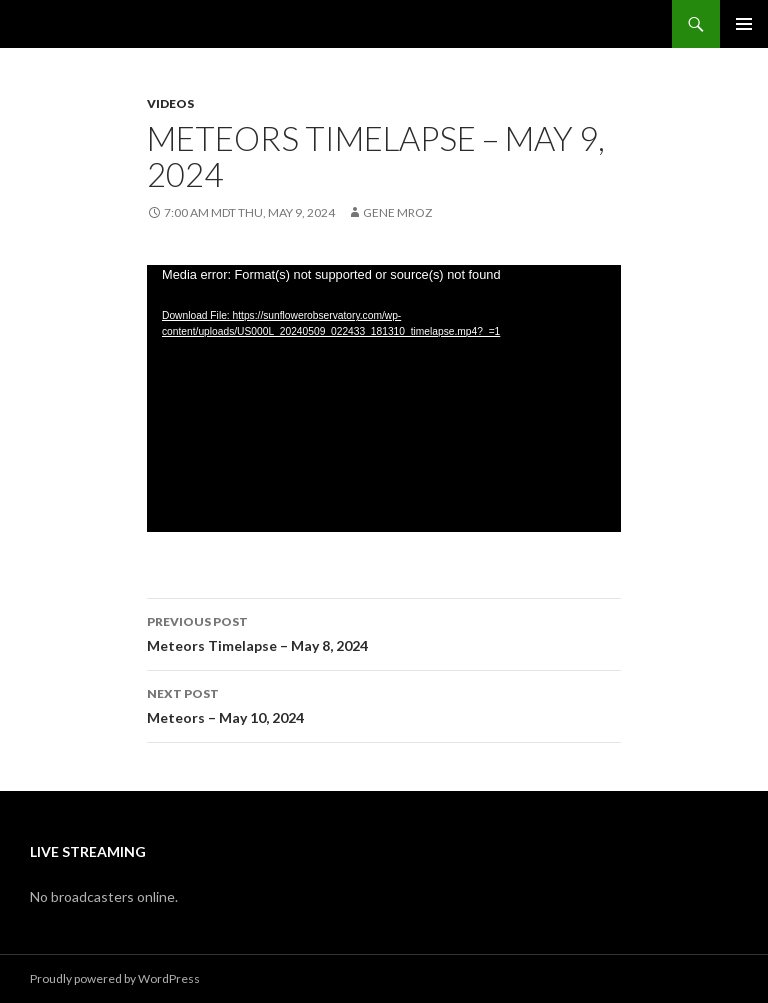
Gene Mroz (397, 212)
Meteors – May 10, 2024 (384, 704)
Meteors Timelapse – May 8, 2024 (384, 632)
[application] (384, 398)
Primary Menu (744, 24)
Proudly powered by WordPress (115, 978)
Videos (170, 103)
